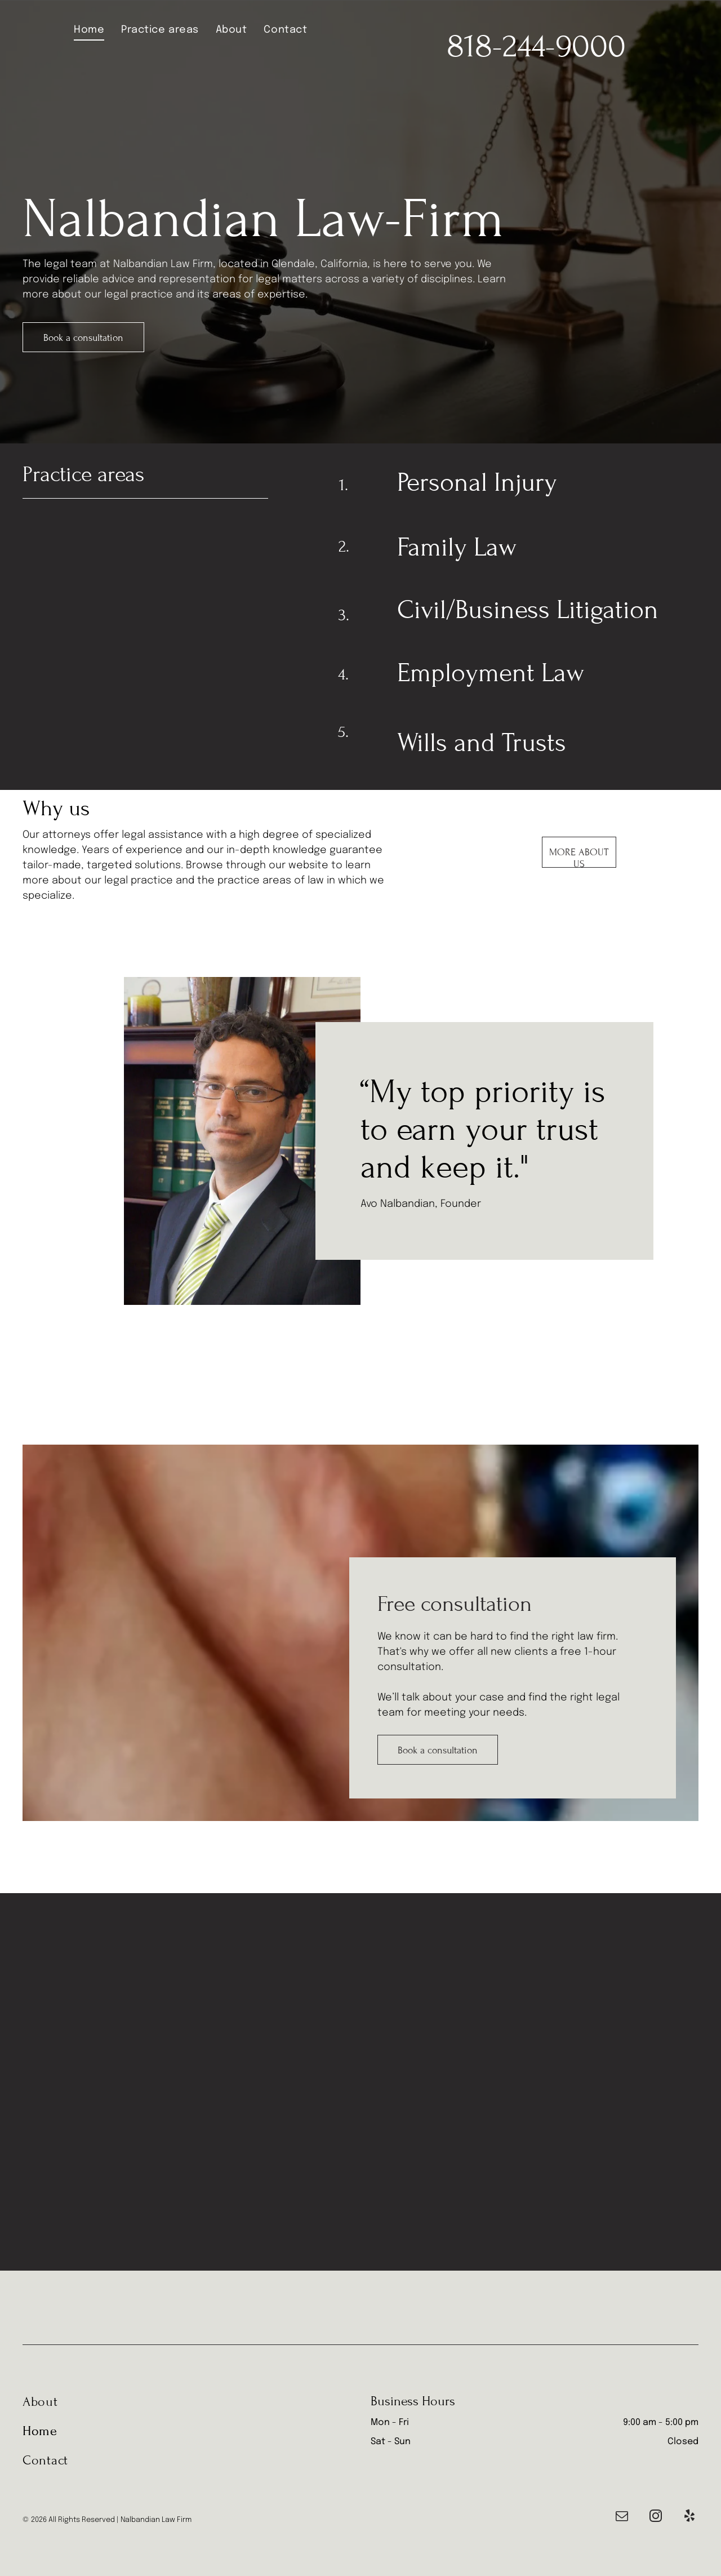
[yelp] (689, 2517)
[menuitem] (89, 30)
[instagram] (655, 2517)
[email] (621, 2517)
